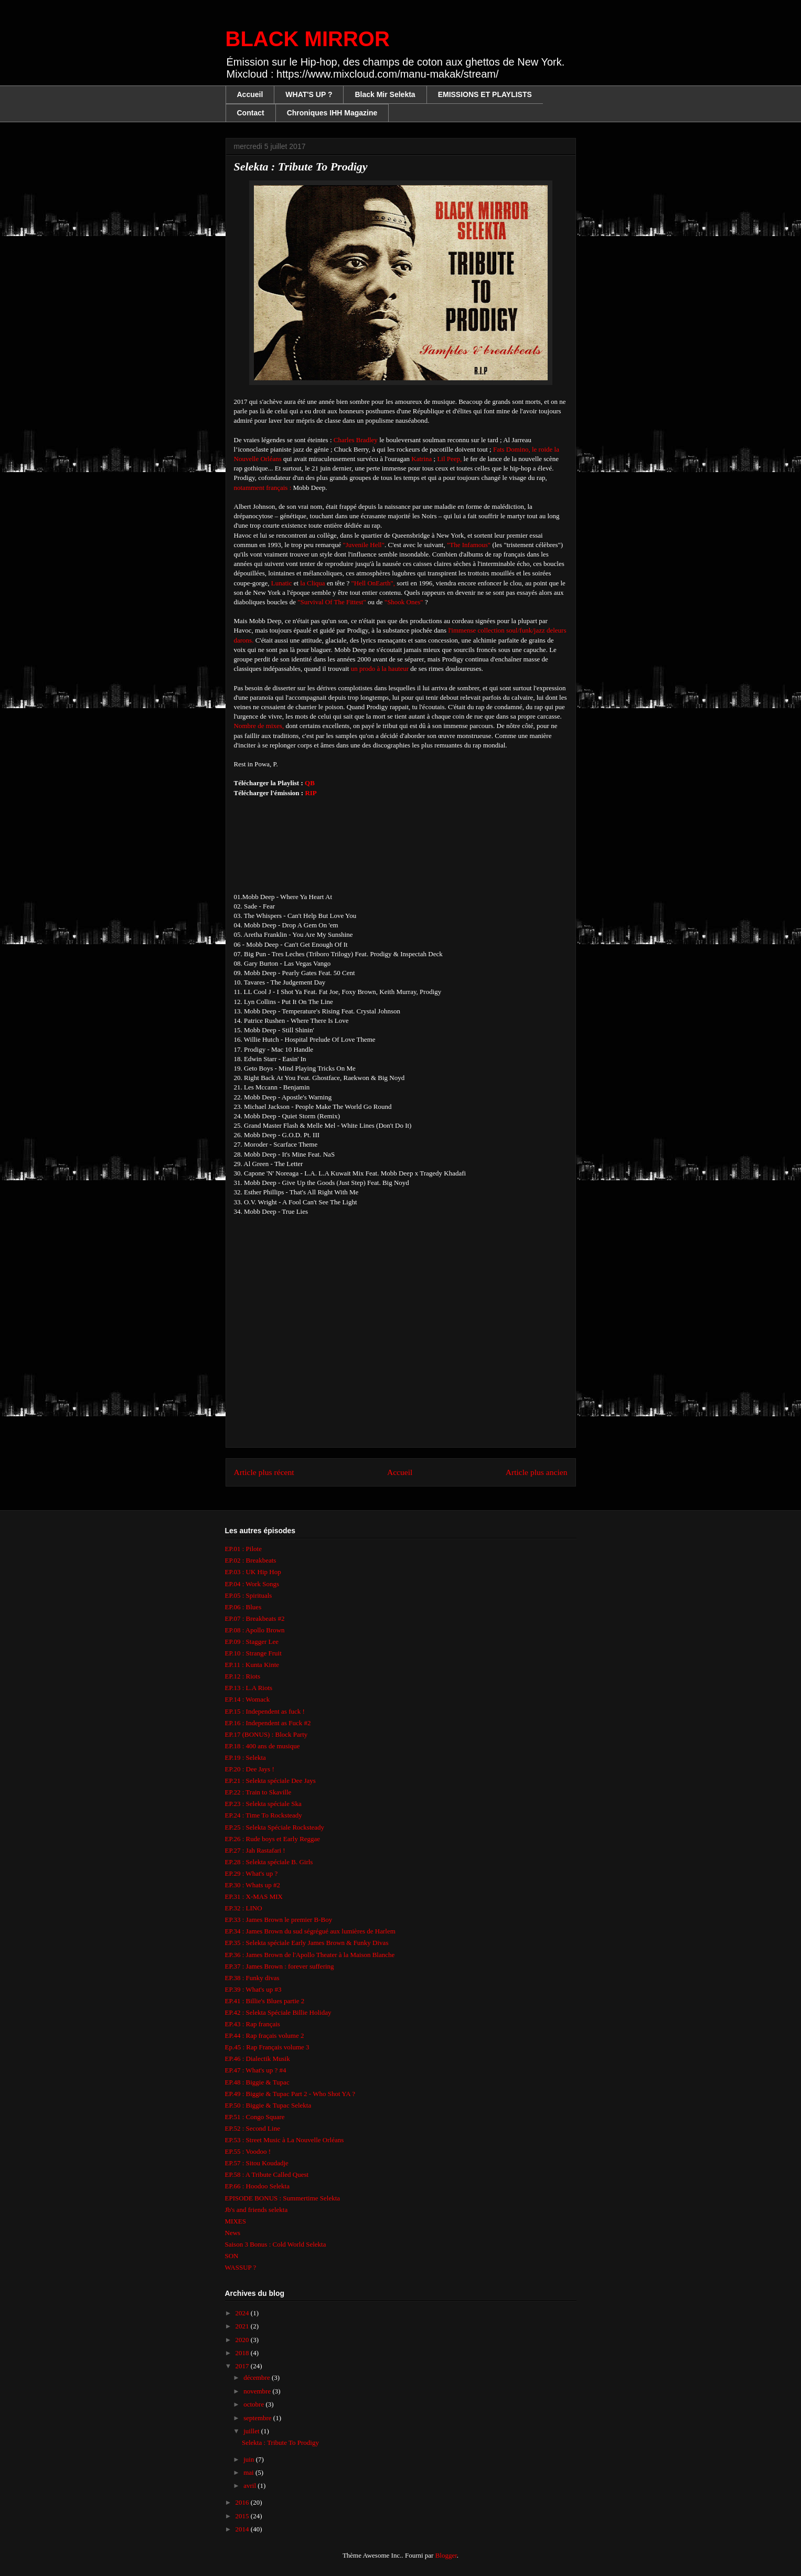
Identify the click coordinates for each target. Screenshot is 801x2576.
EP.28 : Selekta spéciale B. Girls (269, 1862)
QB (310, 783)
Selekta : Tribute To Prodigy (280, 2442)
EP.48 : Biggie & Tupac (257, 2082)
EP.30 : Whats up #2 (253, 1885)
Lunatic (281, 583)
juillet (252, 2431)
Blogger (446, 2555)
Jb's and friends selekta (256, 2210)
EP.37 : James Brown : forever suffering (279, 1966)
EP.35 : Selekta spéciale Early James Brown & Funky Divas (307, 1943)
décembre (257, 2377)
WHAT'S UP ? (308, 94)
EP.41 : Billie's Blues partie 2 (265, 2001)
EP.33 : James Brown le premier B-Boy (279, 1919)
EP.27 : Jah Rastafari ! (255, 1850)
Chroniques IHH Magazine (332, 113)
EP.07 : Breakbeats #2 (255, 1618)
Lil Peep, (449, 459)
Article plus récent (264, 1472)
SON (232, 2256)
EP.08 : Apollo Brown (255, 1630)
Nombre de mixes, (259, 726)
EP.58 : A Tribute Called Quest (267, 2174)
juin (249, 2459)
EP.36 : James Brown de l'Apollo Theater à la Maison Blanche (310, 1955)
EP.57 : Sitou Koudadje (257, 2163)
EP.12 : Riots (243, 1676)
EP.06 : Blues (243, 1607)
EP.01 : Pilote (243, 1549)
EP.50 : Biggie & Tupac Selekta (268, 2105)
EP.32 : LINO (243, 1908)
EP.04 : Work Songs (252, 1584)
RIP (310, 793)
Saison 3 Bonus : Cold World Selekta (275, 2244)
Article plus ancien (537, 1472)
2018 (243, 2353)
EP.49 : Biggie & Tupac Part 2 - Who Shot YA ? (290, 2094)
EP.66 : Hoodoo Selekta (257, 2186)
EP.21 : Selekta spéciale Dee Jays (270, 1780)
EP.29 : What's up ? (251, 1873)
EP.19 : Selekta (245, 1757)
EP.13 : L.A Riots (249, 1688)
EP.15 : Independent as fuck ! (265, 1711)
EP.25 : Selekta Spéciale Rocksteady (275, 1827)
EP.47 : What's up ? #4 (255, 2070)
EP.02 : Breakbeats (250, 1560)
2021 (243, 2326)
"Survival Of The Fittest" (331, 602)
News (233, 2233)
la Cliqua (312, 583)
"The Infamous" (468, 545)
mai (249, 2472)
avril (250, 2485)
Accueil (250, 94)
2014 (243, 2529)
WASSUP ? (241, 2267)
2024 (243, 2313)
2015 (243, 2516)
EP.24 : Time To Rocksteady (263, 1815)
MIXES (235, 2221)
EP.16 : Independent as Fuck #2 (268, 1723)
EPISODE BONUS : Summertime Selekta (282, 2198)
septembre (258, 2418)
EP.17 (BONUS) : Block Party (266, 1734)
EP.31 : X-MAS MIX (254, 1896)
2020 (243, 2340)
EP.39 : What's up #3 (253, 1989)
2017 (243, 2366)
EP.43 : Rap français (252, 2024)
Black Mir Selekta (385, 94)
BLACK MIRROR (308, 38)
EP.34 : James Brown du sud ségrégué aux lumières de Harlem (310, 1931)
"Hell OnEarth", (374, 583)
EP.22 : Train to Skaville (258, 1792)
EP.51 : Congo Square (255, 2117)
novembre (257, 2391)
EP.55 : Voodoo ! (248, 2151)
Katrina (421, 459)
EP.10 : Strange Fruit (253, 1653)
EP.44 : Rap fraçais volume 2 (264, 2035)
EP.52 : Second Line (252, 2128)
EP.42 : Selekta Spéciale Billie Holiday (278, 2012)
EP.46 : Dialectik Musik (257, 2058)
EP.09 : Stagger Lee (252, 1641)
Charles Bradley (356, 440)
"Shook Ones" (404, 602)
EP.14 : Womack (247, 1699)
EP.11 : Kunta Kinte (252, 1665)
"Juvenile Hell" (364, 545)
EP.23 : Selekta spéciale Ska (263, 1804)
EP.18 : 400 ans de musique (262, 1746)
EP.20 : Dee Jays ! (249, 1769)
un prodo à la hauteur (379, 668)
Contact (250, 113)
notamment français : (263, 487)
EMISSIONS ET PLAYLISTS (485, 94)
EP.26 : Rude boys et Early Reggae (273, 1839)
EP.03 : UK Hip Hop (253, 1572)
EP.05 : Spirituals (248, 1595)
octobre (254, 2404)
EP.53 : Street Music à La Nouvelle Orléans (284, 2140)
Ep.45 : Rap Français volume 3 (267, 2047)
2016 (243, 2502)
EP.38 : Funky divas (252, 1978)
